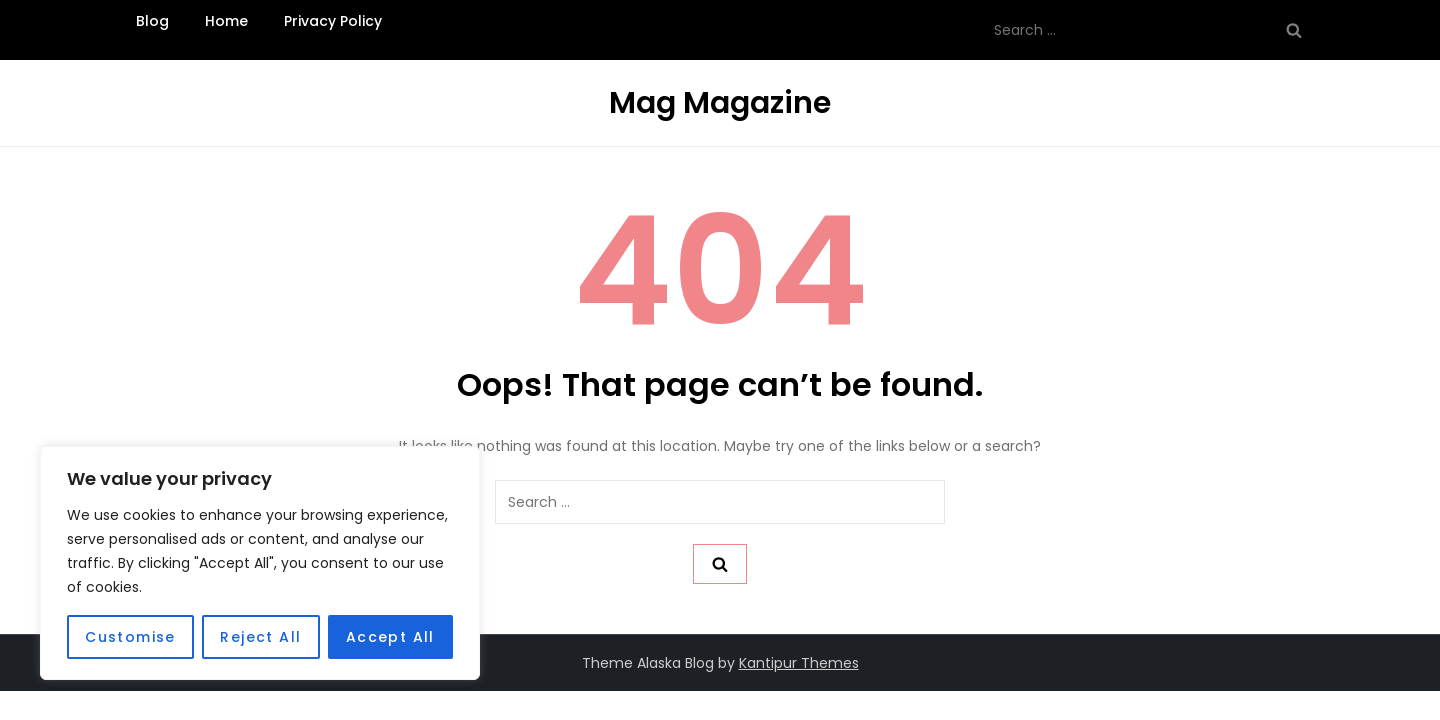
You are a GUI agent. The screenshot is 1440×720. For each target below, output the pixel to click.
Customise (130, 637)
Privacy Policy (333, 21)
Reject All (260, 637)
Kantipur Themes (799, 663)
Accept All (390, 637)
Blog (152, 21)
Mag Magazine (720, 103)
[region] (260, 563)
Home (226, 21)
